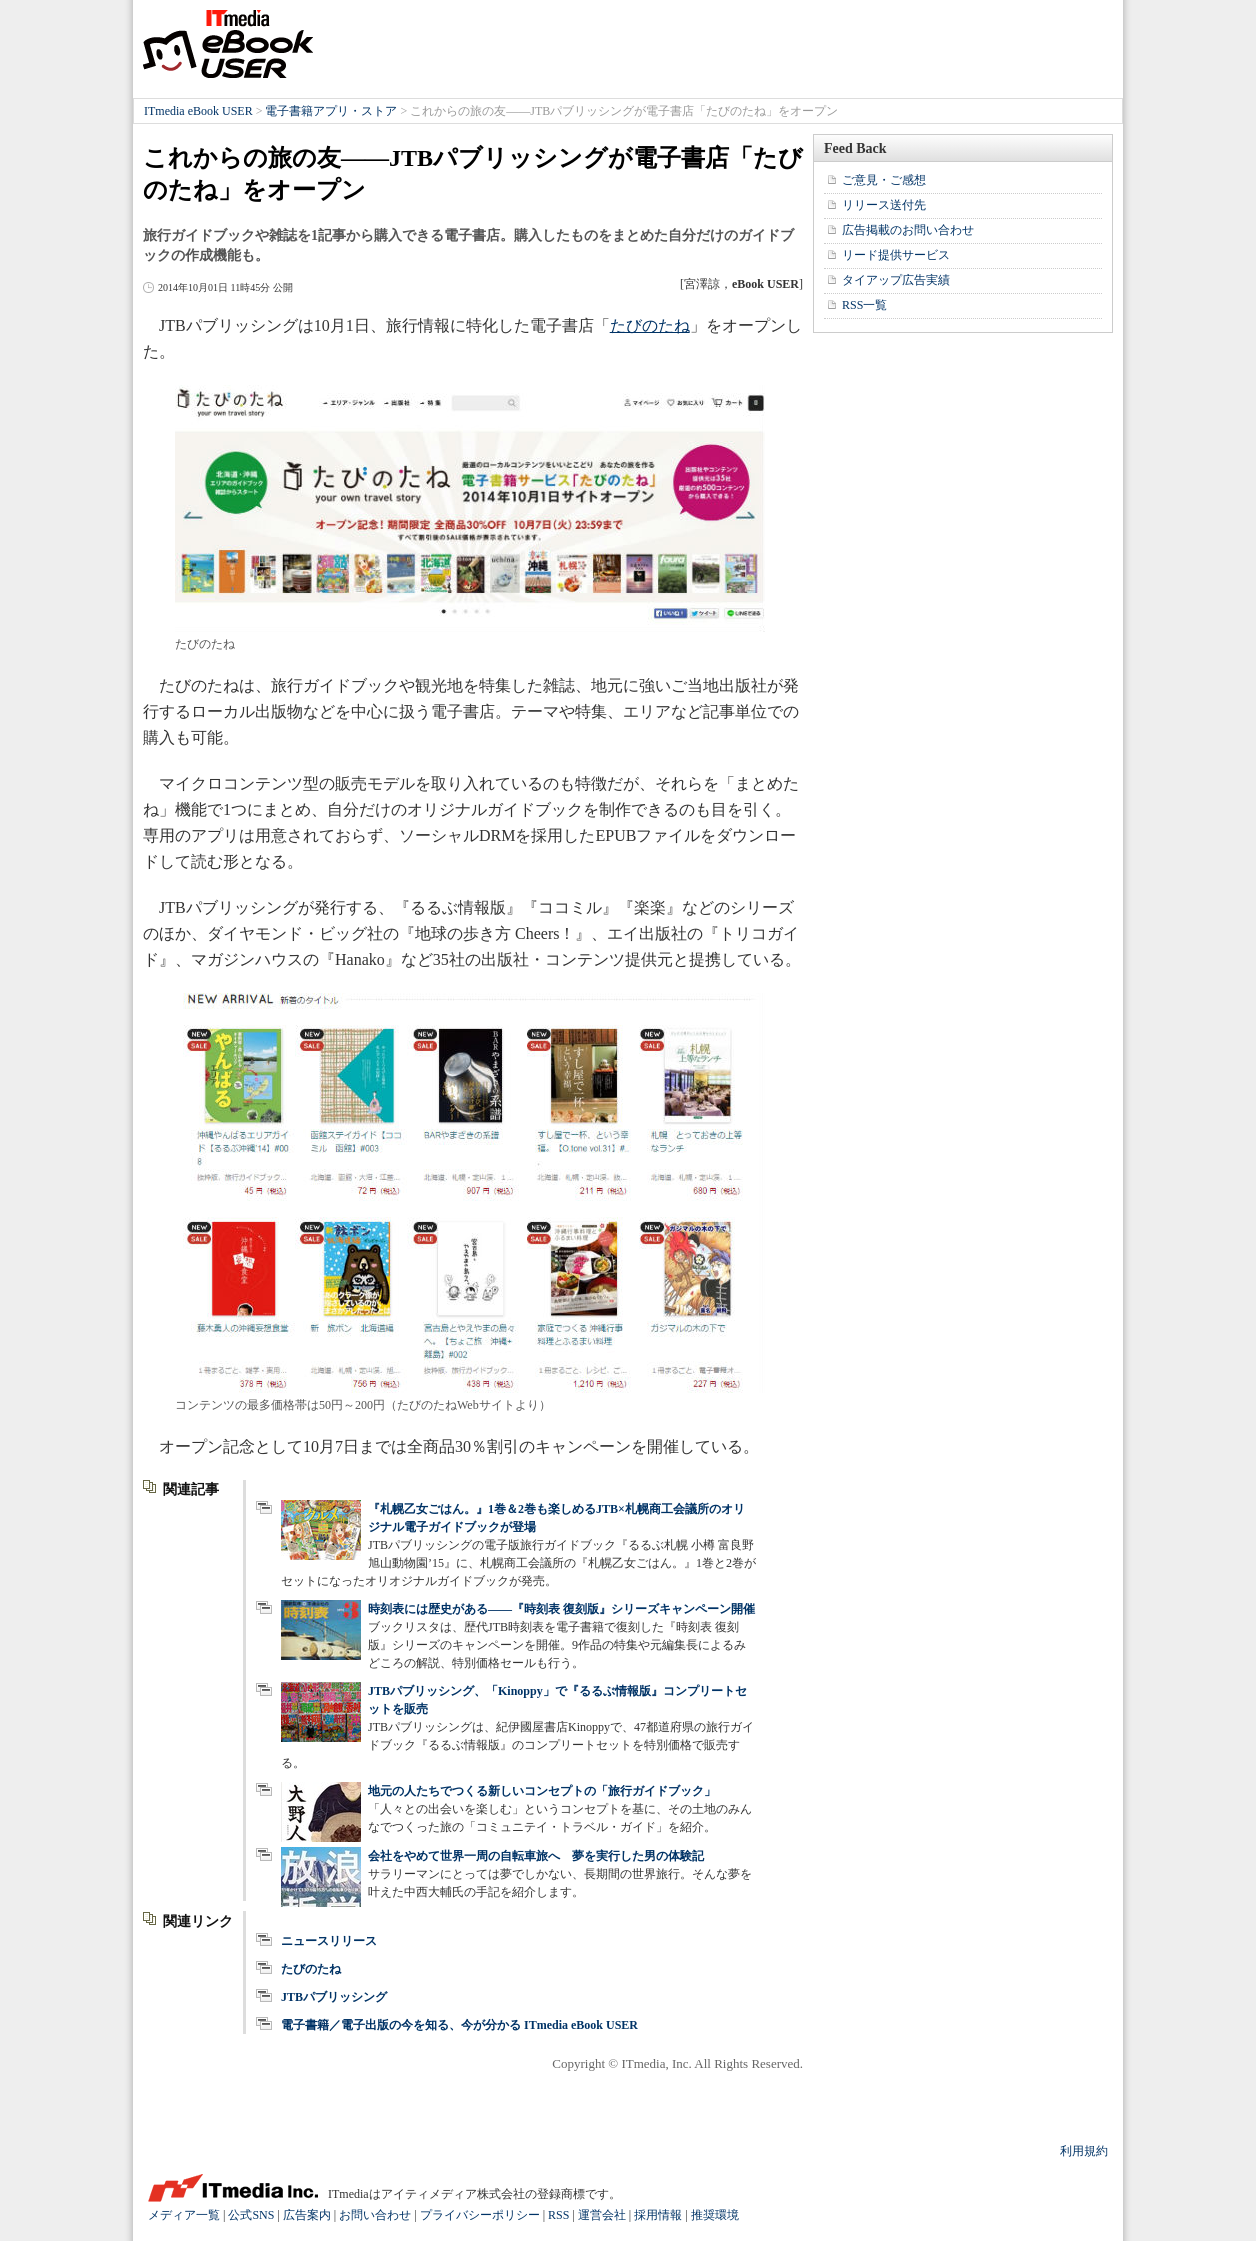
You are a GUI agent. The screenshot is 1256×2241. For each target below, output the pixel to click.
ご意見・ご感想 (884, 180)
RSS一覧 (864, 305)
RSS (558, 2215)
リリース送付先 (884, 205)
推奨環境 (715, 2215)
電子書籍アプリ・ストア (331, 111)
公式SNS (251, 2215)
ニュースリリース (329, 1941)
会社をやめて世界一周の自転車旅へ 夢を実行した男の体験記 (536, 1856)
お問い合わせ (375, 2215)
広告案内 (307, 2215)
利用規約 (1084, 2151)
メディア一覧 (184, 2215)
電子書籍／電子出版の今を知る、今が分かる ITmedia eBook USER (459, 2025)
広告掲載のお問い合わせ (908, 230)
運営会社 (602, 2215)
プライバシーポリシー (480, 2215)
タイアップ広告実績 (896, 280)
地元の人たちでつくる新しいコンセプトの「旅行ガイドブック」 (542, 1791)
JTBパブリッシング (334, 1997)
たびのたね (650, 325)
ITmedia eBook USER (228, 44)
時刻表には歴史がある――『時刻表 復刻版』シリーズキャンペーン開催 (561, 1609)
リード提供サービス (896, 255)
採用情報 (658, 2215)
